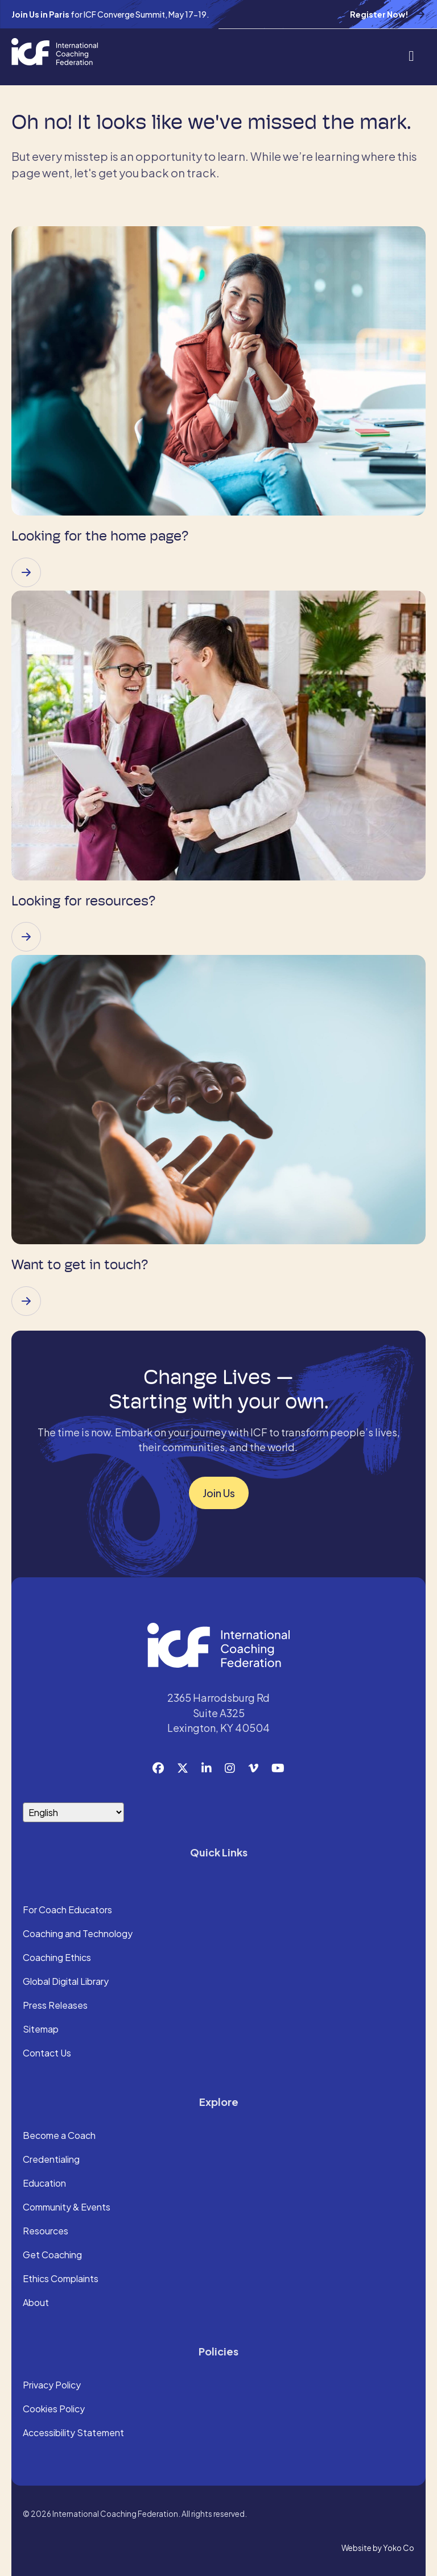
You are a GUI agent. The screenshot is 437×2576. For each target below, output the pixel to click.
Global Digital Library (66, 1982)
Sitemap (41, 2030)
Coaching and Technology (78, 1934)
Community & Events (66, 2208)
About (36, 2303)
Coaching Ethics (57, 1958)
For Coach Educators (67, 1910)
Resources (45, 2231)
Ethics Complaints (60, 2279)
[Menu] (411, 54)
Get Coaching (52, 2255)
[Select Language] (73, 1812)
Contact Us (47, 2054)
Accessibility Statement (73, 2433)
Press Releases (55, 2006)
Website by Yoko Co (377, 2548)
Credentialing (51, 2160)
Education (44, 2184)
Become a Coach (59, 2136)
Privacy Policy (52, 2385)
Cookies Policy (54, 2409)
